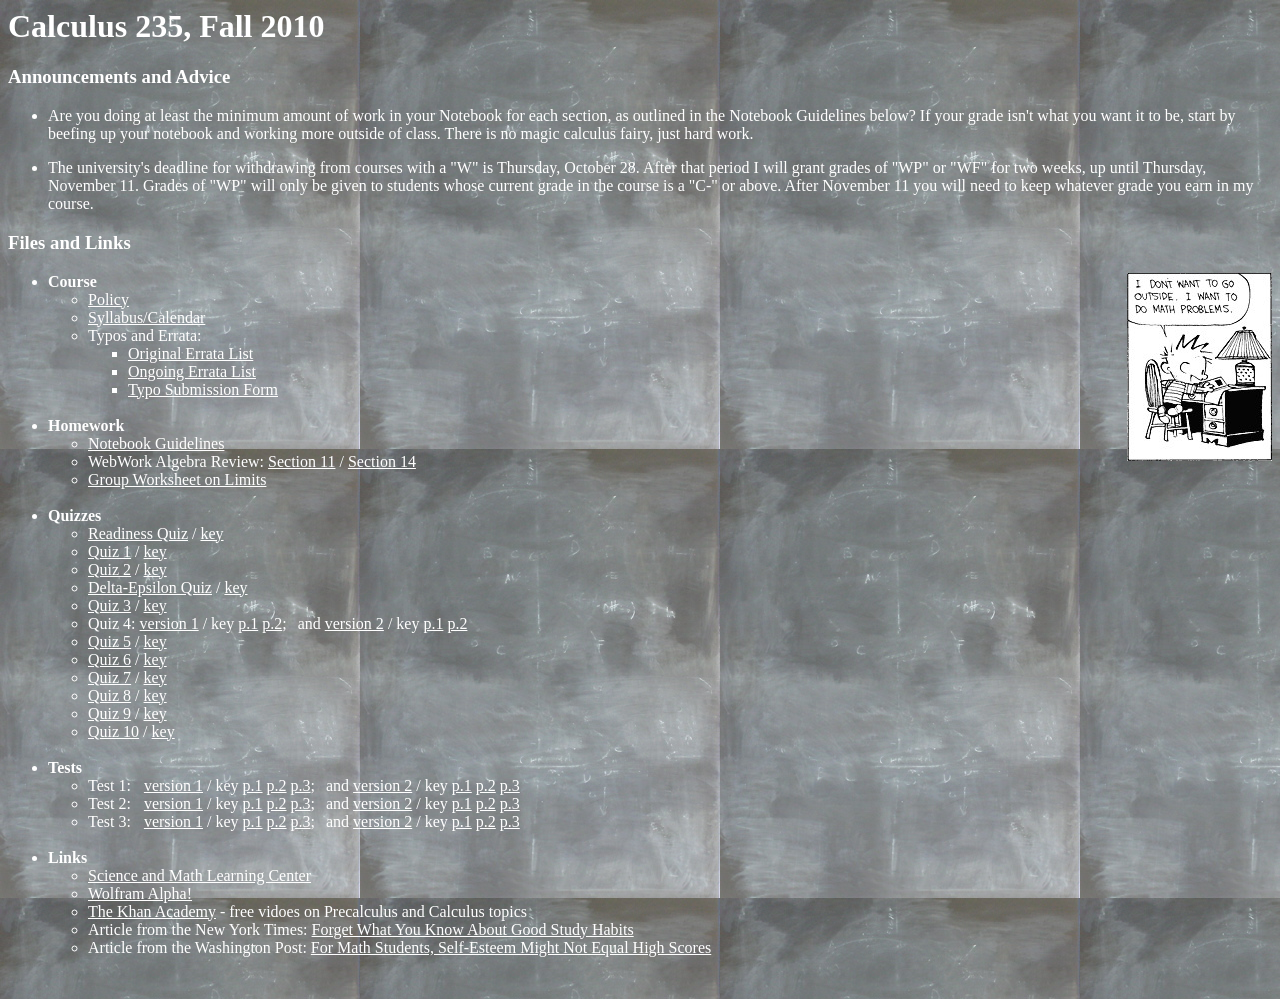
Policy (108, 299)
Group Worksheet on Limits (177, 479)
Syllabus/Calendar (146, 317)
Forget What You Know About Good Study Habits (473, 929)
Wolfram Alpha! (140, 893)
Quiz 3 (109, 605)
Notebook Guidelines (156, 443)
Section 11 (301, 461)
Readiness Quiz (138, 533)
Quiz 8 (109, 695)
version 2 (354, 623)
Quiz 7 (109, 677)
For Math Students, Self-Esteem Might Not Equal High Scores (511, 947)
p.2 (272, 623)
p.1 (248, 623)
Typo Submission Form (203, 389)
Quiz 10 (113, 731)
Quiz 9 (109, 713)
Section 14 (382, 461)
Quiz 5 (109, 641)
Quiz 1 (109, 551)
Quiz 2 (109, 569)
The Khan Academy (152, 911)
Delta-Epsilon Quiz (150, 587)
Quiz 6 (109, 659)
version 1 (169, 623)
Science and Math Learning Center (199, 875)
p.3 (301, 785)
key (211, 533)
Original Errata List (190, 353)
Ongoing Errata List (192, 371)
